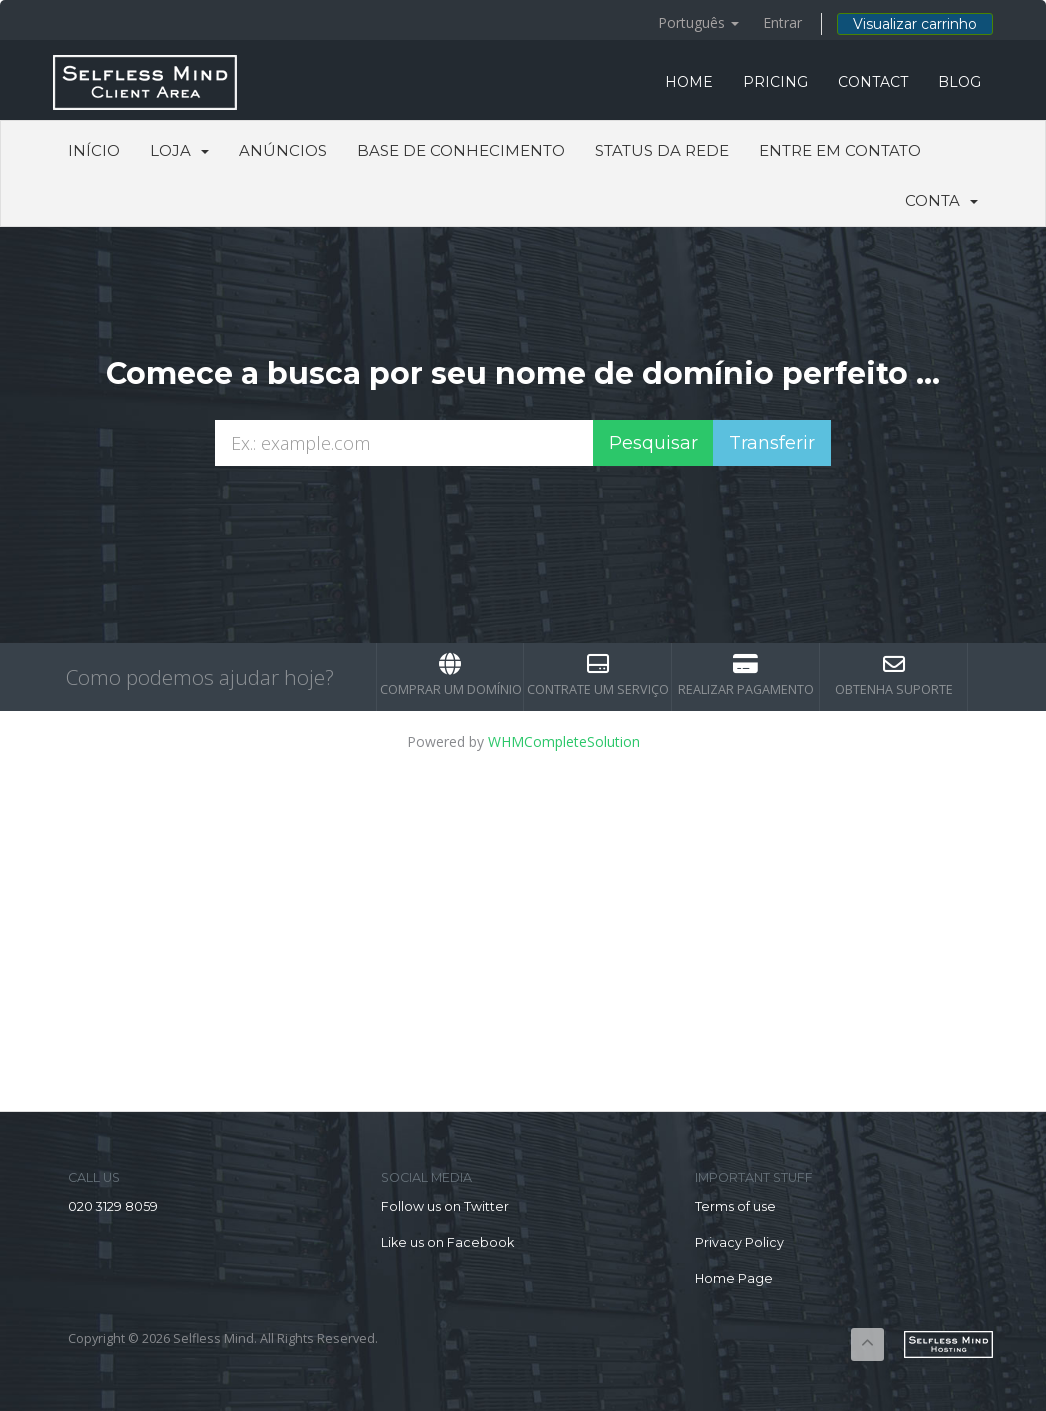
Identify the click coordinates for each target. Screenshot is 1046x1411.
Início (94, 150)
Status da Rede (662, 150)
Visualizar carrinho (915, 24)
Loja (179, 150)
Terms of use (735, 1206)
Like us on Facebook (447, 1242)
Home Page (734, 1278)
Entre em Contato (840, 150)
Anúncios (283, 150)
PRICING (775, 82)
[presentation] (523, 520)
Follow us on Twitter (445, 1206)
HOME (689, 82)
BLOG (959, 82)
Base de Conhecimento (461, 150)
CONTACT (873, 82)
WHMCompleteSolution (564, 741)
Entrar (782, 22)
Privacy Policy (739, 1242)
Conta (941, 200)
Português (698, 22)
